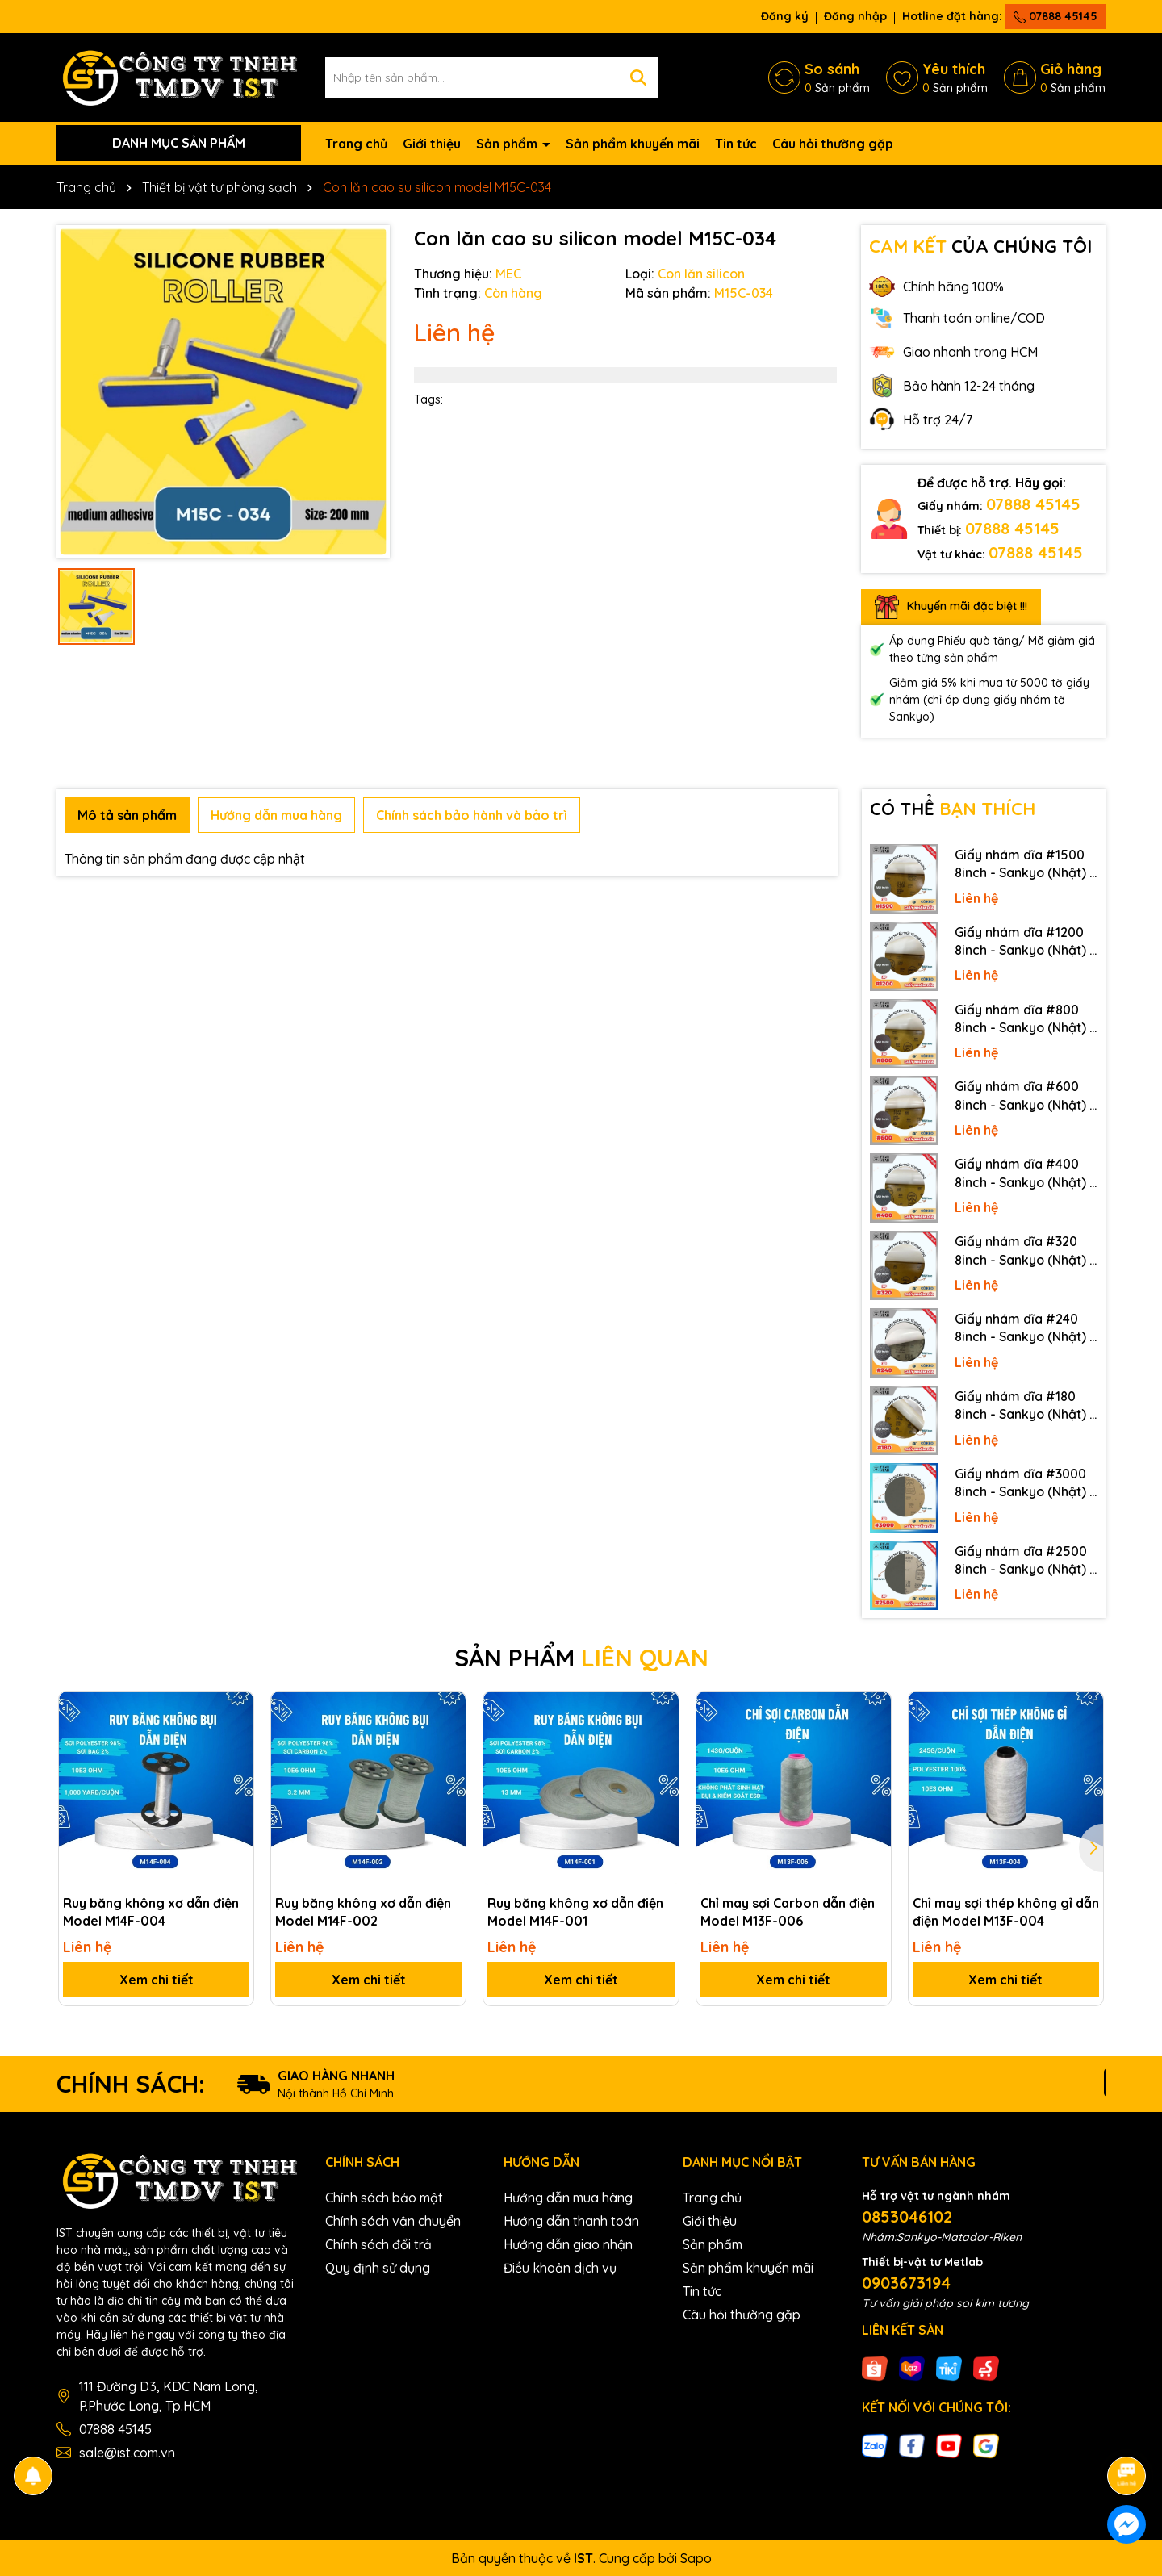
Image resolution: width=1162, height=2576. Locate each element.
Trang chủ (356, 144)
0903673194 (906, 2283)
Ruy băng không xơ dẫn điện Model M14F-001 (575, 1912)
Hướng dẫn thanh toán (571, 2221)
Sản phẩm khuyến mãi (633, 144)
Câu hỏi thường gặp (832, 144)
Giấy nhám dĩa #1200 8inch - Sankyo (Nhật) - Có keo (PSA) (1025, 942)
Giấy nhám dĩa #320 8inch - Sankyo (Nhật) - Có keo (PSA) (1025, 1251)
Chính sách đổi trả (378, 2244)
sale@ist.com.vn (127, 2452)
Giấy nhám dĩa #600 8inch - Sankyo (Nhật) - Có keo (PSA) (1025, 1096)
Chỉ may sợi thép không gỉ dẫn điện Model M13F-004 (1006, 1912)
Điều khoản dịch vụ (560, 2268)
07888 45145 (1055, 16)
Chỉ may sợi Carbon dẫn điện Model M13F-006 (787, 1912)
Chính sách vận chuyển (393, 2221)
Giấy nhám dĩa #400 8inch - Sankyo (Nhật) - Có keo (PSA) (1025, 1173)
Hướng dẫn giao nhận (568, 2244)
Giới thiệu (432, 144)
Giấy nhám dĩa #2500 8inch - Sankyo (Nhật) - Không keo (1025, 1561)
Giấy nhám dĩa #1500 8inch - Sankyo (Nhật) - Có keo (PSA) (1025, 864)
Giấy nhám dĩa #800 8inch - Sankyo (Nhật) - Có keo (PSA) (1025, 1019)
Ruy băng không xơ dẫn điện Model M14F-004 (151, 1912)
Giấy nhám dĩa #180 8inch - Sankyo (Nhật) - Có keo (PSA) (1025, 1406)
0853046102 (907, 2216)
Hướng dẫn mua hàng (568, 2197)
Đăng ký (785, 16)
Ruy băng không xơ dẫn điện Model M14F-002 (363, 1912)
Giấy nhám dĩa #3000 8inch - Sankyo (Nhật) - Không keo (1025, 1483)
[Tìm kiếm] (638, 77)
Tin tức (736, 144)
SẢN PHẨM (581, 1657)
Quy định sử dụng (377, 2268)
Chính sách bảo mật (384, 2197)
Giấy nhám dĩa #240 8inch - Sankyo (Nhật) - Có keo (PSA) (1025, 1328)
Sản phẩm (508, 144)
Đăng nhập (855, 16)
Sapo (696, 2558)
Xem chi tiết (156, 1980)
